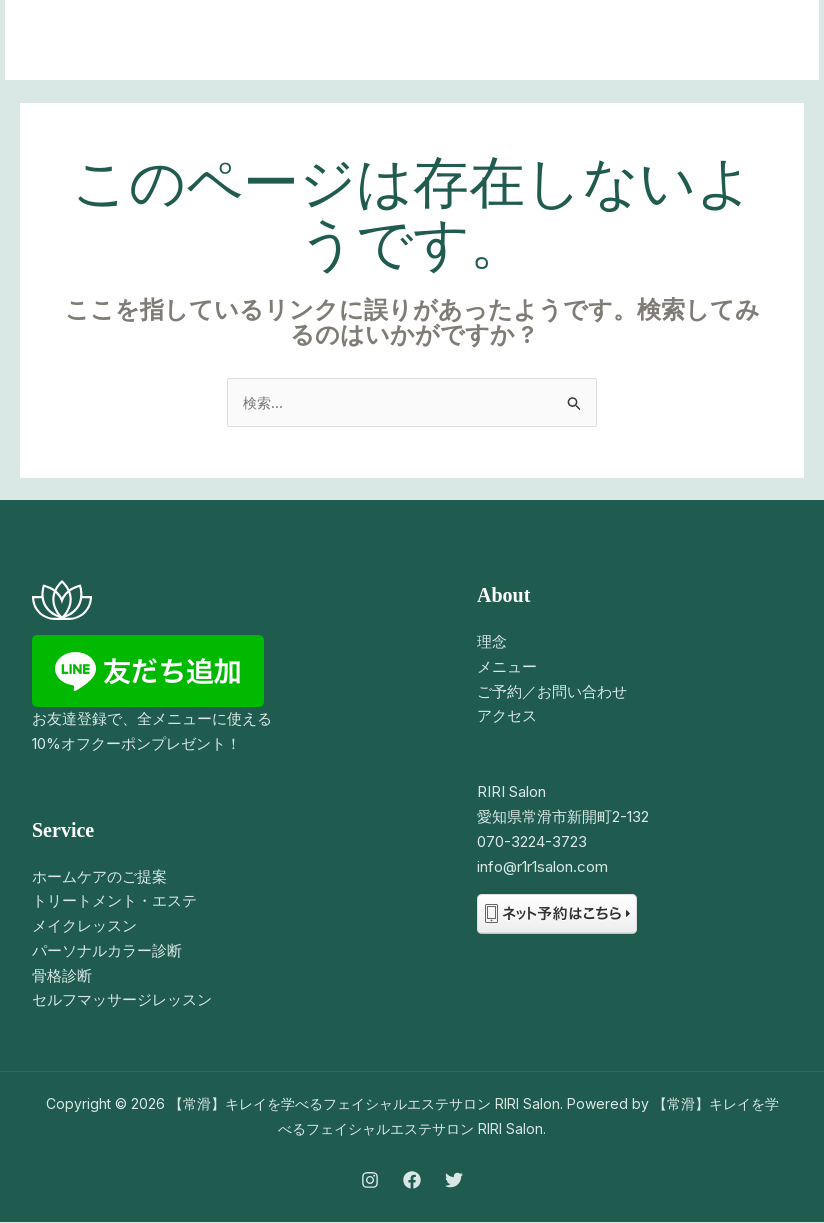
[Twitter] (454, 1182)
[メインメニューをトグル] (778, 40)
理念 (492, 642)
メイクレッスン (84, 926)
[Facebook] (412, 1182)
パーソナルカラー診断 (107, 951)
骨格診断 (62, 976)
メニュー (507, 667)
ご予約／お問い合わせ (552, 692)
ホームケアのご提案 (99, 877)
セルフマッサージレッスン (122, 1000)
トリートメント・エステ (114, 901)
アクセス (507, 716)
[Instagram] (370, 1182)
